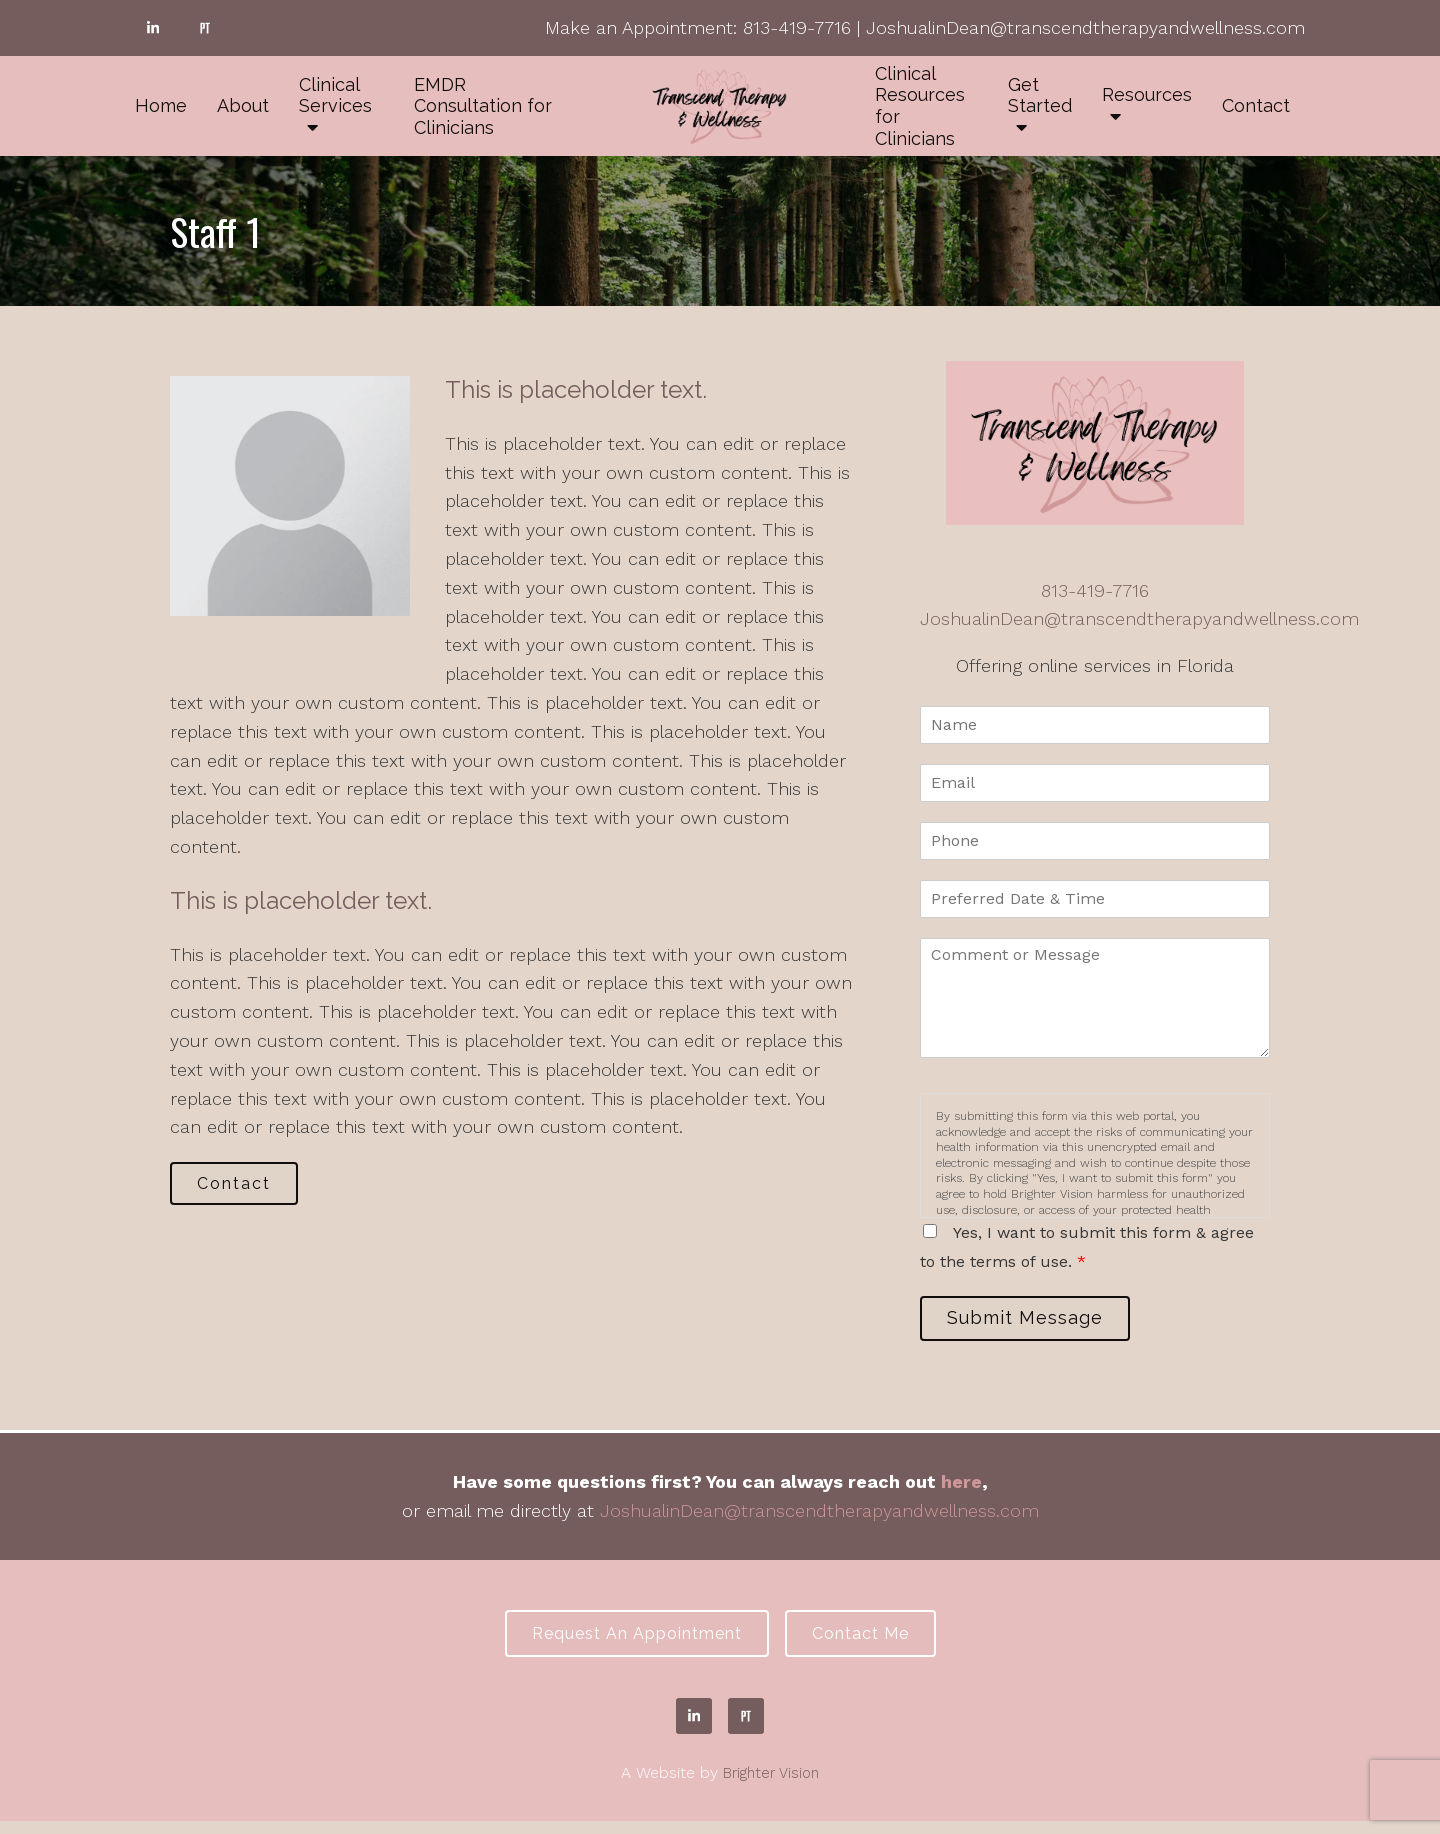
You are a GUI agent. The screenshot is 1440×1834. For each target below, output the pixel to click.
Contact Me (870, 1643)
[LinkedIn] (153, 28)
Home (161, 105)
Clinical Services (335, 95)
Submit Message (1035, 1321)
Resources (1147, 94)
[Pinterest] (205, 28)
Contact (1256, 105)
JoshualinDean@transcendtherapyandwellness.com (1085, 27)
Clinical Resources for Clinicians (920, 106)
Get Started (1040, 95)
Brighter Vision (771, 1785)
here (961, 1488)
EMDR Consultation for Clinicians (483, 106)
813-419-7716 (797, 27)
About (243, 105)
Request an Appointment (627, 1643)
